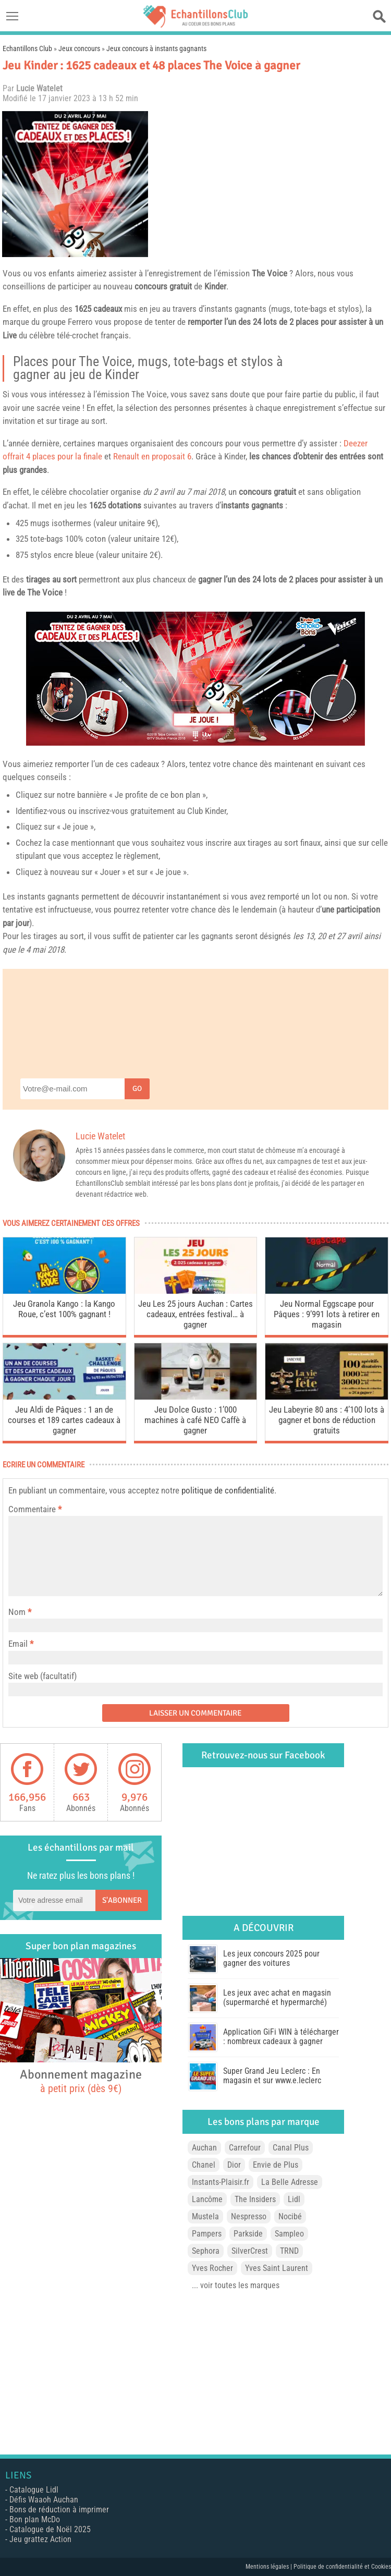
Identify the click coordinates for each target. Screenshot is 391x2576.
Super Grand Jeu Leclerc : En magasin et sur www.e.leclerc (272, 2075)
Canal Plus (291, 2148)
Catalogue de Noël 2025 (50, 2529)
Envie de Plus (275, 2165)
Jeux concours (79, 48)
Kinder (215, 286)
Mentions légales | (270, 2566)
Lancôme (207, 2199)
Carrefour (245, 2148)
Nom (17, 1612)
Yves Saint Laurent (276, 2268)
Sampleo (289, 2234)
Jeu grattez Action (40, 2539)
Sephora (205, 2251)
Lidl (294, 2199)
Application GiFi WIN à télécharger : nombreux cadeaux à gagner (281, 2036)
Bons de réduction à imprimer (59, 2509)
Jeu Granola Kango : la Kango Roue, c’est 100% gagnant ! (64, 1308)
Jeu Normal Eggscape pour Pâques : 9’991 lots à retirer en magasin (327, 1314)
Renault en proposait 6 (152, 456)
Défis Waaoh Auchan (43, 2500)
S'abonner (122, 1900)
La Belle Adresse (289, 2182)
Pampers (207, 2234)
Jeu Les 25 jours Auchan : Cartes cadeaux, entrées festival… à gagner (195, 1314)
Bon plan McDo (34, 2519)
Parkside (248, 2234)
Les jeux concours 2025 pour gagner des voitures (271, 1958)
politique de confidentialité (227, 1490)
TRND (289, 2251)
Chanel (203, 2165)
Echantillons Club (27, 48)
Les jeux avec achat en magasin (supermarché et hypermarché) (277, 1997)
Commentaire (35, 1509)
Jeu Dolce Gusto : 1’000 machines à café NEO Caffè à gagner (195, 1420)
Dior (234, 2165)
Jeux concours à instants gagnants (156, 48)
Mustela (205, 2216)
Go (137, 1088)
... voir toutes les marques (235, 2285)
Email (18, 1643)
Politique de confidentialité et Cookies (342, 2566)
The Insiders (255, 2199)
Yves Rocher (212, 2268)
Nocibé (290, 2216)
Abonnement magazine (81, 2081)
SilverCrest (249, 2251)
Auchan (204, 2148)
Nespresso (248, 2216)
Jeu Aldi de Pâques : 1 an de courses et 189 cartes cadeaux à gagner (64, 1420)
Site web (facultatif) (42, 1676)
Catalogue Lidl (33, 2490)
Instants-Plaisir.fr (220, 2182)
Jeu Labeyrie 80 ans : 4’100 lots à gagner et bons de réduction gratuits (326, 1420)
